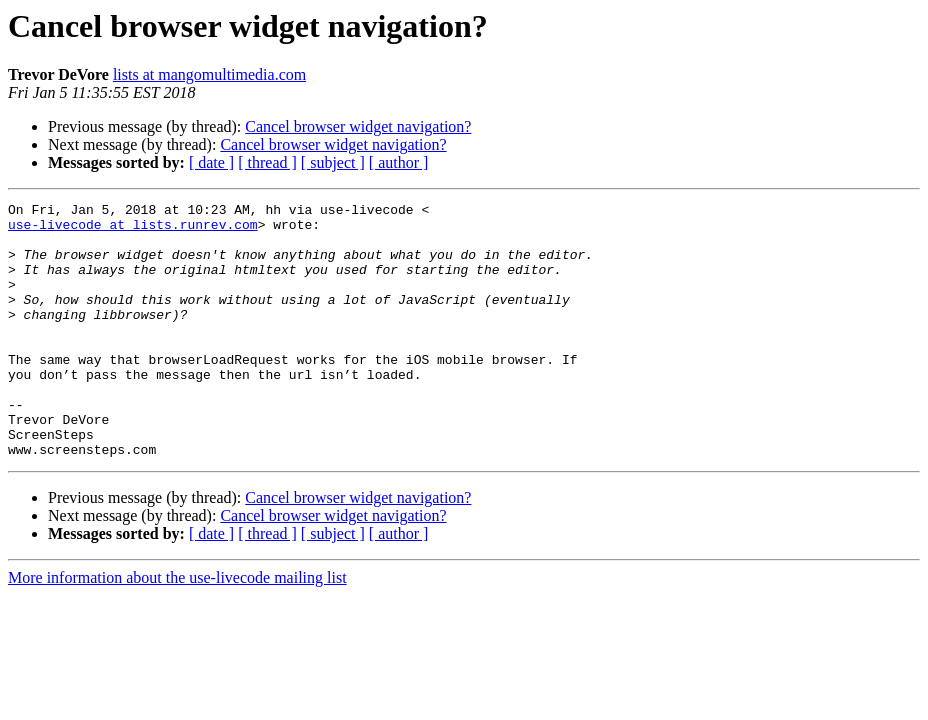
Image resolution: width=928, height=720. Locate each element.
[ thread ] (267, 162)
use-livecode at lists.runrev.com (133, 230)
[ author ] (399, 162)
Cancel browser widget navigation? (358, 126)
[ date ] (211, 162)
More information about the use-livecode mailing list (177, 628)
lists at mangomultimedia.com (209, 74)
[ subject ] (333, 162)
